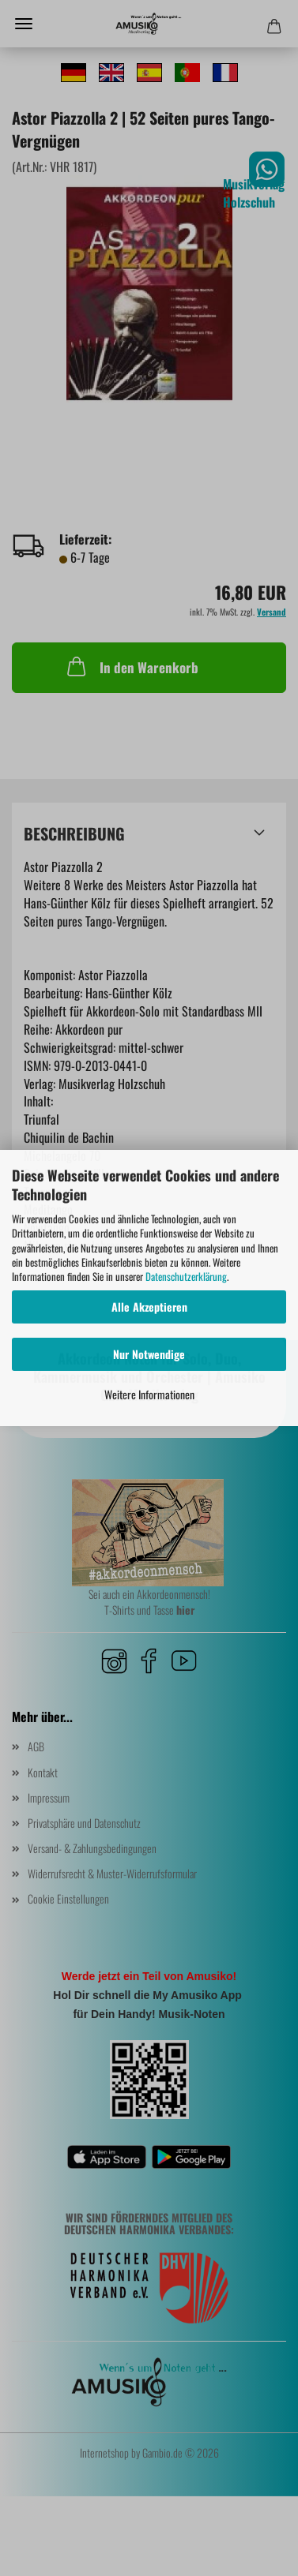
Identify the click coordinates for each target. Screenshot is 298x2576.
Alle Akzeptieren (149, 1306)
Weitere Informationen (149, 1394)
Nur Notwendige (149, 1354)
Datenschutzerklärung (186, 1276)
